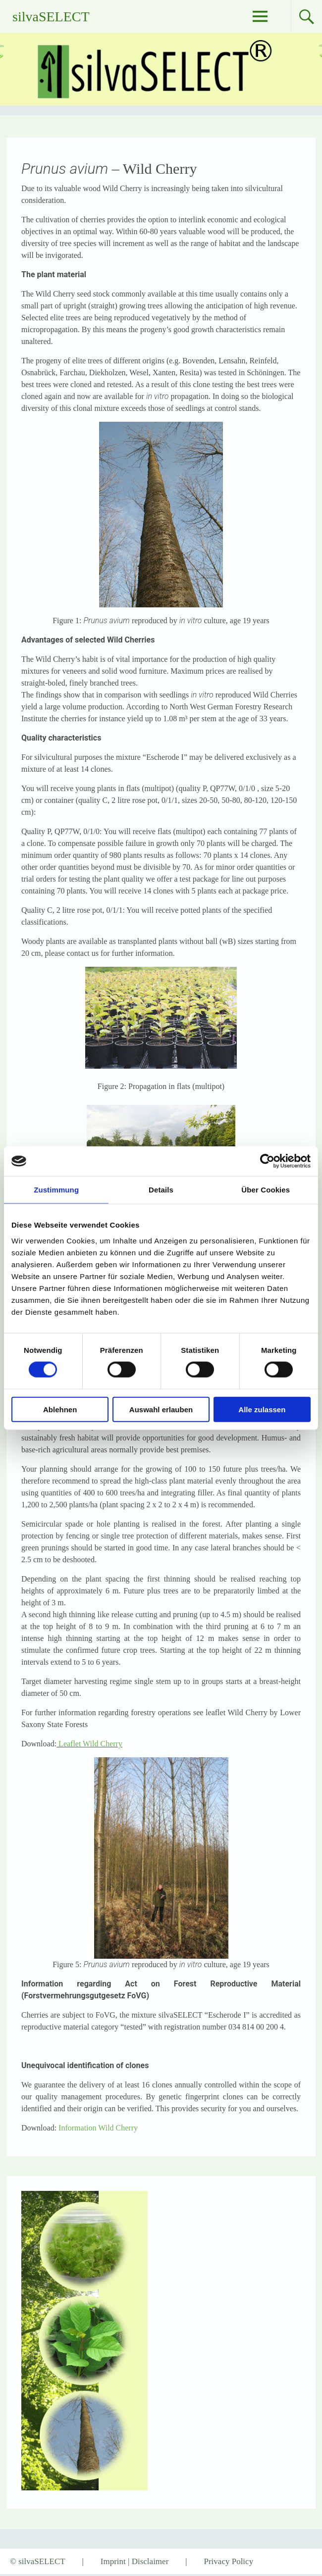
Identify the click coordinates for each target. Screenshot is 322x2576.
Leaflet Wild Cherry (90, 1743)
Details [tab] (161, 1190)
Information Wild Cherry (98, 2128)
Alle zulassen (261, 1409)
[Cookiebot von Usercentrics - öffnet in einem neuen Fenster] (267, 1161)
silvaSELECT (51, 16)
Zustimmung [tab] (56, 1190)
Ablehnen (60, 1409)
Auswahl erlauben (161, 1409)
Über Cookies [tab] (265, 1190)
